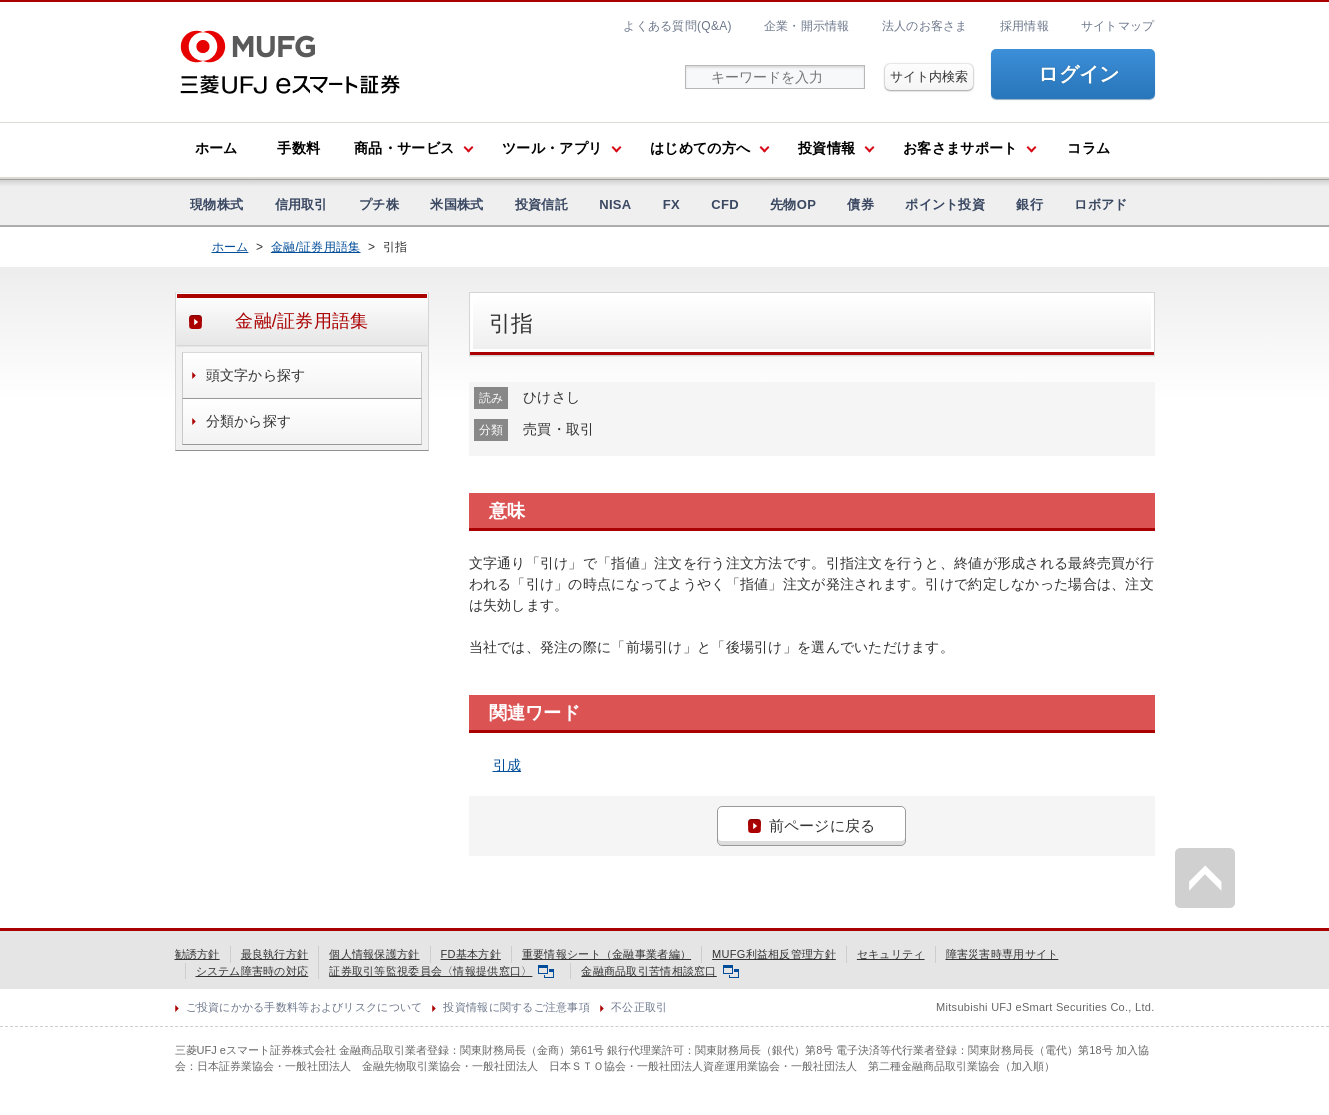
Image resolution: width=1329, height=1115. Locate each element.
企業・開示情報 (807, 26)
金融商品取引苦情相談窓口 (659, 971)
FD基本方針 (471, 954)
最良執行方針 (275, 954)
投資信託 (541, 204)
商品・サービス (404, 148)
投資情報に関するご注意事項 (516, 1007)
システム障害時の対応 (252, 971)
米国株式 (456, 204)
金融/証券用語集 (316, 247)
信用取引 (301, 204)
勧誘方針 (197, 954)
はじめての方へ (700, 148)
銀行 (1029, 204)
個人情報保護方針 (374, 954)
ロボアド (1100, 204)
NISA (615, 204)
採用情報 (1024, 26)
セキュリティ (891, 954)
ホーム (216, 148)
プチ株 (379, 204)
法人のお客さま (925, 26)
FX (671, 204)
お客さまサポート (960, 148)
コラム (1088, 148)
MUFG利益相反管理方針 (774, 954)
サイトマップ (1118, 26)
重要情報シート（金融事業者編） (606, 954)
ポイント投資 (945, 204)
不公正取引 (639, 1007)
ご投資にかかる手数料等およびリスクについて (304, 1007)
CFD (725, 204)
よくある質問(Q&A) (677, 26)
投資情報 (826, 148)
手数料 (298, 148)
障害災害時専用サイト (1002, 954)
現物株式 (216, 204)
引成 (507, 765)
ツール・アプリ (552, 148)
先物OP (793, 204)
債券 (860, 204)
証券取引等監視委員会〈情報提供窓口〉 (441, 971)
